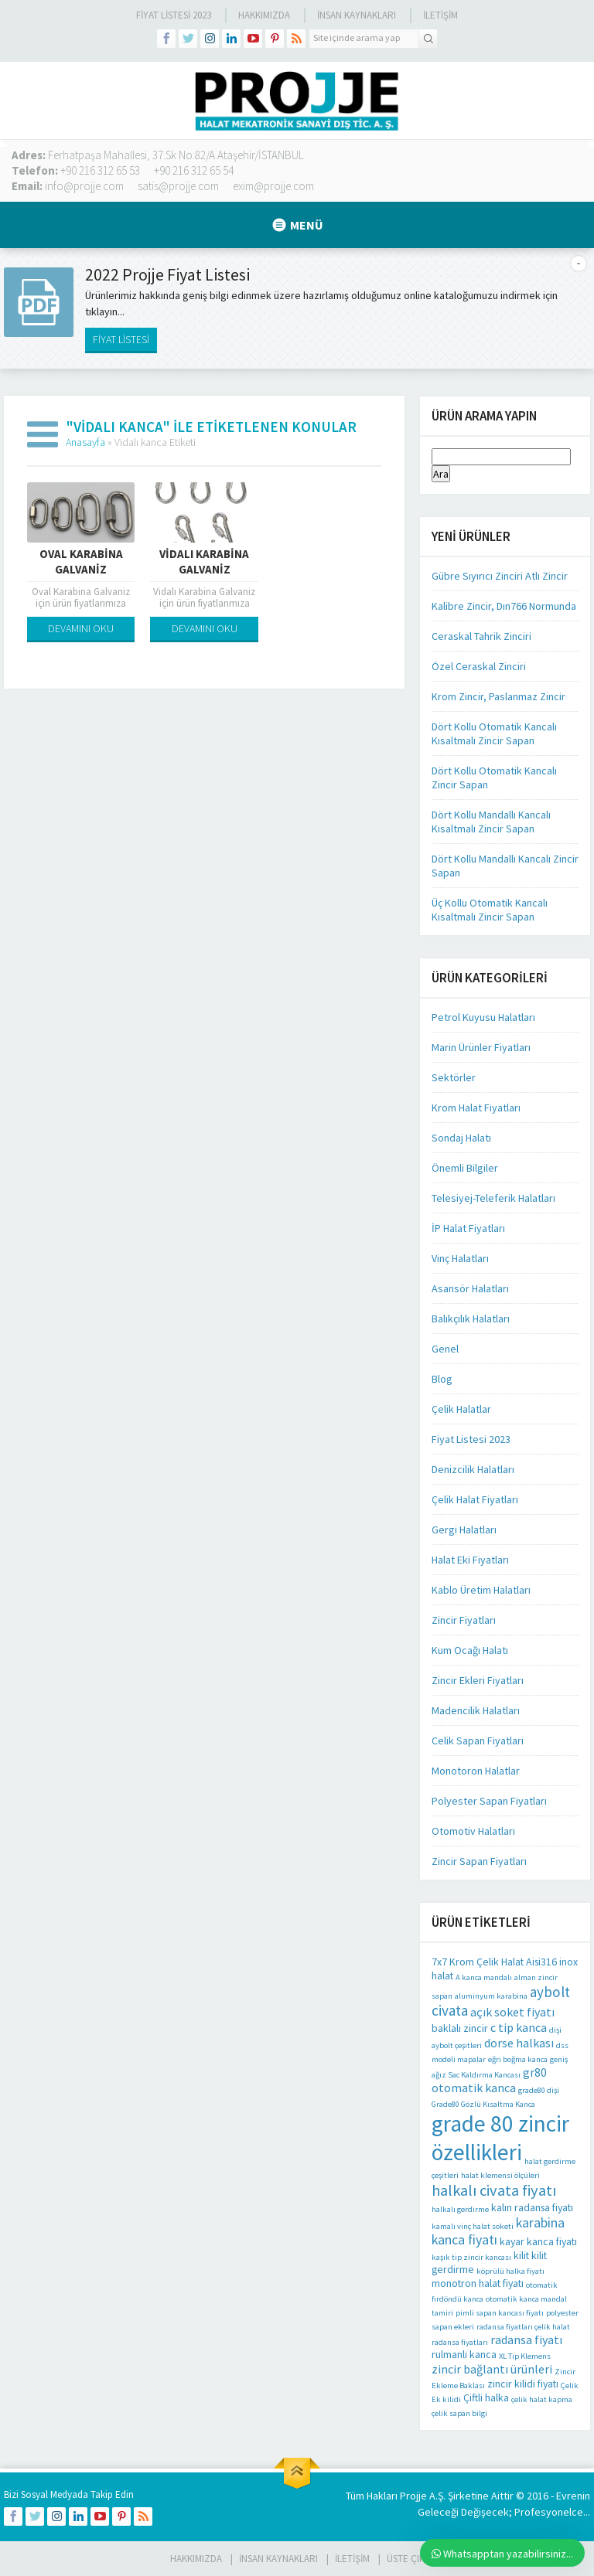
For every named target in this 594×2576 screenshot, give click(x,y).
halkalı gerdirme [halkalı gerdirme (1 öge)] (460, 2209)
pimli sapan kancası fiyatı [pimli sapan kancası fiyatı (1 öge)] (500, 2313)
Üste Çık (406, 2558)
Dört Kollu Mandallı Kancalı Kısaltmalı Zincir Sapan (491, 821)
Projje (413, 2496)
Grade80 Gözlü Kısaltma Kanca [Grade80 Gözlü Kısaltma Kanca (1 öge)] (483, 2104)
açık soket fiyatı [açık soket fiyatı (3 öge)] (512, 2012)
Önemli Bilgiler (465, 1168)
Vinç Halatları (460, 1258)
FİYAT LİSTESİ (121, 339)
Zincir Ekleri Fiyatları (478, 1680)
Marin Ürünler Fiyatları (481, 1047)
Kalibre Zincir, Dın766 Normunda (504, 606)
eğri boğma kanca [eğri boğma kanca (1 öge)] (518, 2059)
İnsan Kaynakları (356, 15)
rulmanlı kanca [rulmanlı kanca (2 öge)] (464, 2354)
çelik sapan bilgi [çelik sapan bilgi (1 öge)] (459, 2413)
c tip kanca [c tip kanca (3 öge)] (518, 2027)
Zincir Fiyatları (464, 1620)
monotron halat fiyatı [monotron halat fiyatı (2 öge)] (478, 2283)
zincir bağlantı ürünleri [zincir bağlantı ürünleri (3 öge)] (492, 2369)
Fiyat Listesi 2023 (173, 15)
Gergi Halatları (464, 1529)
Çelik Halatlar (461, 1409)
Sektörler (454, 1077)
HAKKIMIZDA (196, 2558)
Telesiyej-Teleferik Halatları (493, 1198)
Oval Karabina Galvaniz (81, 561)
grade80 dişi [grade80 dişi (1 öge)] (538, 2090)
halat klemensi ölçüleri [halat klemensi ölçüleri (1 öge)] (500, 2175)
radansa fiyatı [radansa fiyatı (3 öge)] (526, 2339)
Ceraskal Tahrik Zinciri (481, 636)
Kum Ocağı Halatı (470, 1650)
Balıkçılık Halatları (471, 1318)
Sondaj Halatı (461, 1138)
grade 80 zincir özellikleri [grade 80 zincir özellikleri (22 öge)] (500, 2137)
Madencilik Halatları (476, 1710)
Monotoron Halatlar (476, 1771)
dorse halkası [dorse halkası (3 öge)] (519, 2042)
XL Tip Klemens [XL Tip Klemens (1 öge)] (525, 2356)
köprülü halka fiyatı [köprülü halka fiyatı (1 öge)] (510, 2271)
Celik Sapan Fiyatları (478, 1740)
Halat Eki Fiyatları (470, 1560)
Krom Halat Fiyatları (476, 1107)
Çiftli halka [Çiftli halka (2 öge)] (486, 2397)
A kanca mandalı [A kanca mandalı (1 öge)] (484, 1977)
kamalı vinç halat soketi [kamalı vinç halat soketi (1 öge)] (473, 2226)
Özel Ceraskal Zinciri (479, 666)
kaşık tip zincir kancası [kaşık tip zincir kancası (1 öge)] (471, 2257)
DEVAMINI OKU (81, 628)
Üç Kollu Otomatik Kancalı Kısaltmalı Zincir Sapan (490, 910)
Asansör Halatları (470, 1288)
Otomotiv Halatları (473, 1831)
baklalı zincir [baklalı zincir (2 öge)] (460, 2028)
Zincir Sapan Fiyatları (479, 1861)
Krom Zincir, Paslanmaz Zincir (498, 696)
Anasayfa (85, 442)
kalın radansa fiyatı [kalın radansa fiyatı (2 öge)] (532, 2207)
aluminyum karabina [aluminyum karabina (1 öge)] (491, 1996)
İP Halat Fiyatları (468, 1228)
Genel (445, 1349)
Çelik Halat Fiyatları (475, 1499)
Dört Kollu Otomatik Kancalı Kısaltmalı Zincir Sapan (494, 733)
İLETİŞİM (440, 15)
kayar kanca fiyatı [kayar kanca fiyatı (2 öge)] (538, 2241)
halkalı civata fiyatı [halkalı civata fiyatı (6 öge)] (494, 2190)
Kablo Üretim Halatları (481, 1590)
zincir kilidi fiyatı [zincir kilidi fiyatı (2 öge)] (522, 2384)
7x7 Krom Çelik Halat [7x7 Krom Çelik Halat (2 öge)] (478, 1962)
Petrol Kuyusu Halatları (483, 1017)
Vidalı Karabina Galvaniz (204, 561)
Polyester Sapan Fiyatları (489, 1801)
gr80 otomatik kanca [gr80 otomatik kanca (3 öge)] (489, 2079)
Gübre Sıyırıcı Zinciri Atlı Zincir (500, 576)
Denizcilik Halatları (473, 1469)
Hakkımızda (264, 15)
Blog (442, 1379)
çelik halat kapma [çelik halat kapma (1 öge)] (541, 2399)
